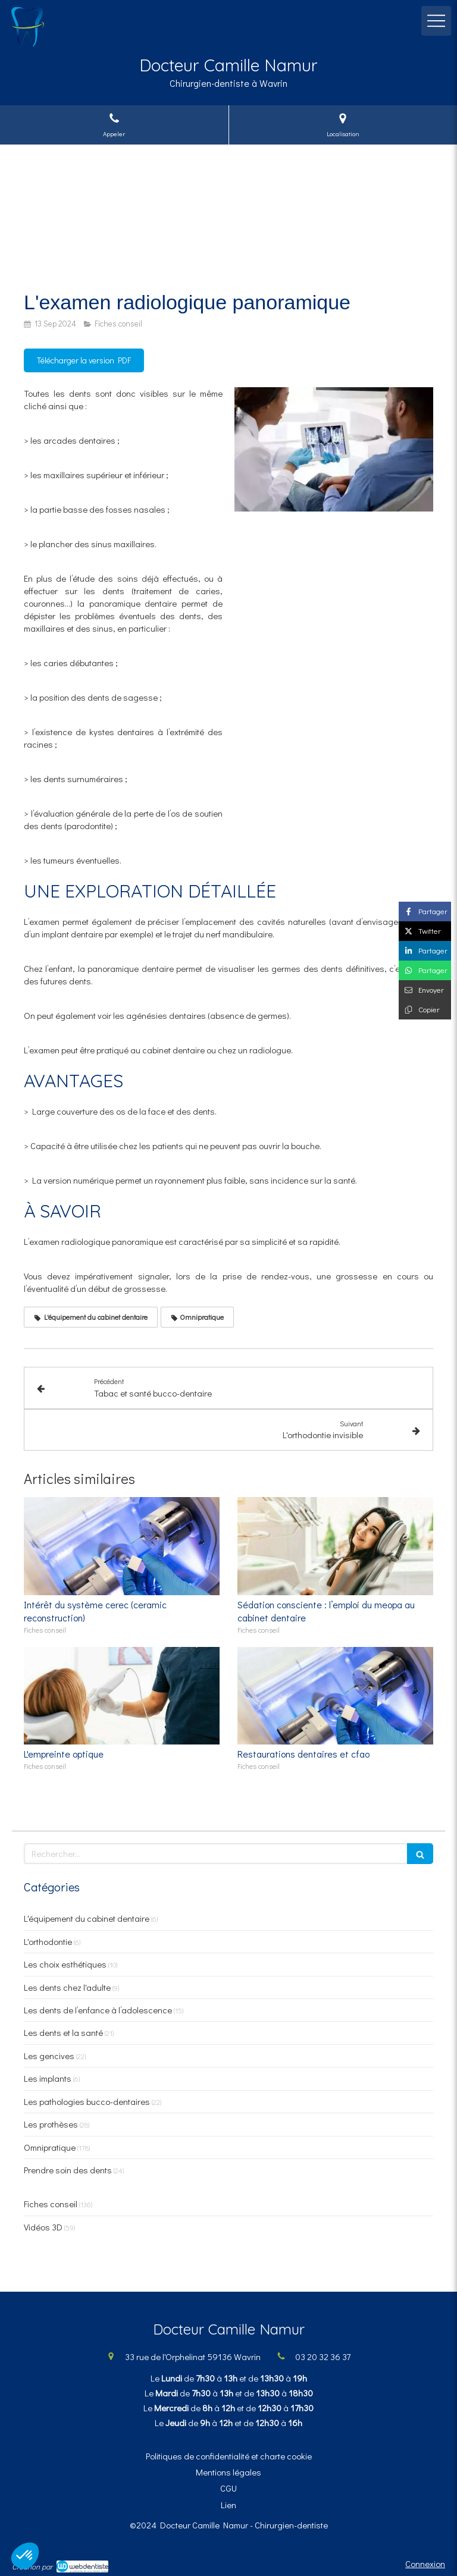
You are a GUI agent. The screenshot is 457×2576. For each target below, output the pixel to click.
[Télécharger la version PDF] (84, 360)
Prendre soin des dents (68, 2170)
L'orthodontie (48, 1941)
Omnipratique (50, 2147)
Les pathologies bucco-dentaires (87, 2101)
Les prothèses (51, 2124)
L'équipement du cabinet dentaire (86, 1918)
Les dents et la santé (63, 2032)
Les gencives (49, 2056)
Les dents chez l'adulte (67, 1987)
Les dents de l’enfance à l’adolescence (98, 2010)
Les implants (47, 2078)
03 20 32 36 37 (322, 2356)
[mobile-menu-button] (436, 21)
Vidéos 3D (43, 2227)
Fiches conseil (50, 2204)
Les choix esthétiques (65, 1964)
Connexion (425, 2563)
